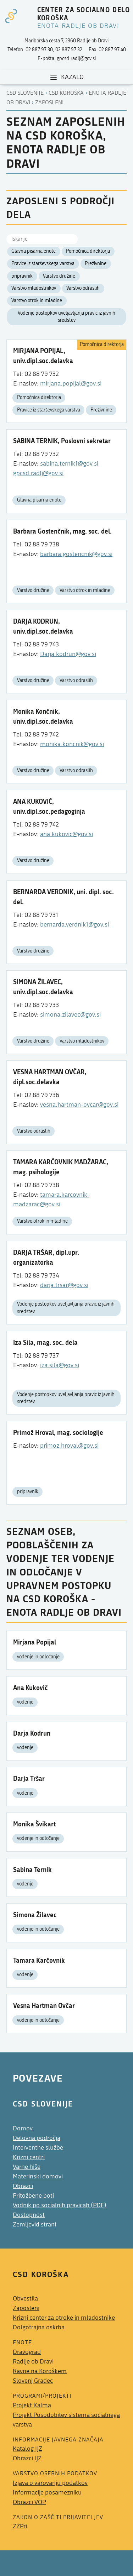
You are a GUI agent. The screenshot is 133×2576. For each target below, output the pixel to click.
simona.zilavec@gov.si (70, 1014)
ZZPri (20, 2526)
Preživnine (95, 264)
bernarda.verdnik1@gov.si (74, 924)
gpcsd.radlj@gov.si (38, 473)
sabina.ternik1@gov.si (69, 463)
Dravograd (27, 2352)
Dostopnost (29, 2215)
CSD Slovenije (25, 93)
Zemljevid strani (34, 2224)
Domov (23, 2128)
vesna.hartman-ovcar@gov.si (79, 1104)
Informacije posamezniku (47, 2492)
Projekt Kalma (32, 2405)
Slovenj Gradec (33, 2380)
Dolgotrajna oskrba (39, 2327)
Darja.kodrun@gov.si (68, 654)
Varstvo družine (59, 276)
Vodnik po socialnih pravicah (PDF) (59, 2205)
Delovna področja (36, 2138)
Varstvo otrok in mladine (36, 301)
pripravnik (22, 276)
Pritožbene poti (33, 2195)
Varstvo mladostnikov (33, 288)
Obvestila (25, 2298)
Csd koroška (66, 93)
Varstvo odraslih (83, 288)
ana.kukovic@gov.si (66, 834)
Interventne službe (38, 2147)
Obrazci (23, 2186)
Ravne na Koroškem (40, 2371)
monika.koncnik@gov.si (72, 744)
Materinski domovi (38, 2176)
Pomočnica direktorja (88, 251)
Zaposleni (49, 102)
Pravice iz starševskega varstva (42, 264)
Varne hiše (26, 2167)
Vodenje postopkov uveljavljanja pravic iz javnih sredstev (66, 316)
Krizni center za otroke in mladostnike (64, 2317)
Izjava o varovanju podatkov (50, 2483)
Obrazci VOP (29, 2502)
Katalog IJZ (27, 2448)
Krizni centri (29, 2157)
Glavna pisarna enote (33, 251)
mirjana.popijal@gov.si (70, 383)
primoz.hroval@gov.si (69, 1445)
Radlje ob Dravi (33, 2361)
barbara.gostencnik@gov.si (76, 554)
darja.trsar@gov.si (64, 1285)
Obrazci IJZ (27, 2458)
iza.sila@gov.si (59, 1365)
